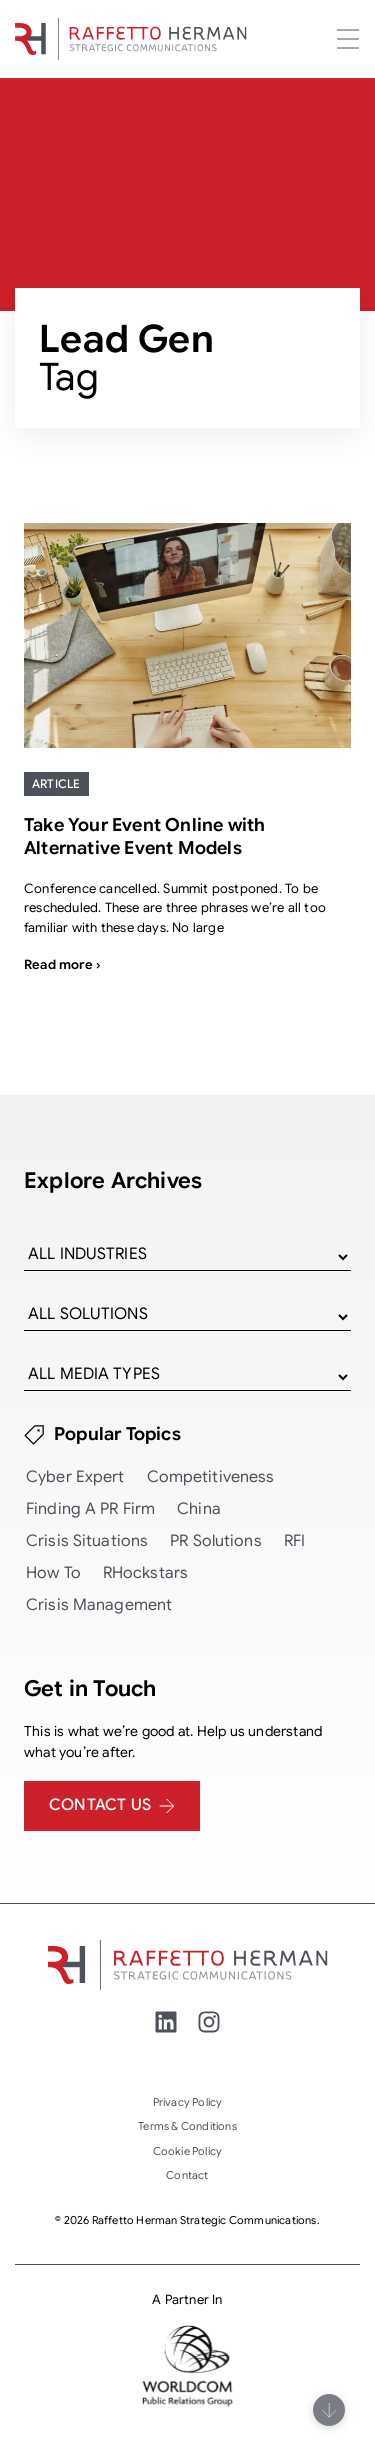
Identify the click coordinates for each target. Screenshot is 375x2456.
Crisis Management (99, 1605)
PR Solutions (216, 1541)
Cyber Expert (75, 1477)
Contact (187, 2175)
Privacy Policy (188, 2102)
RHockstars (145, 1573)
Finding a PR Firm (90, 1509)
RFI (294, 1541)
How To (53, 1573)
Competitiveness (211, 1477)
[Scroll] (329, 2410)
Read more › (62, 964)
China (199, 1509)
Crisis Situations (87, 1541)
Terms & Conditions (187, 2126)
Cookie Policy (188, 2151)
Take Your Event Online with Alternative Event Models (144, 836)
